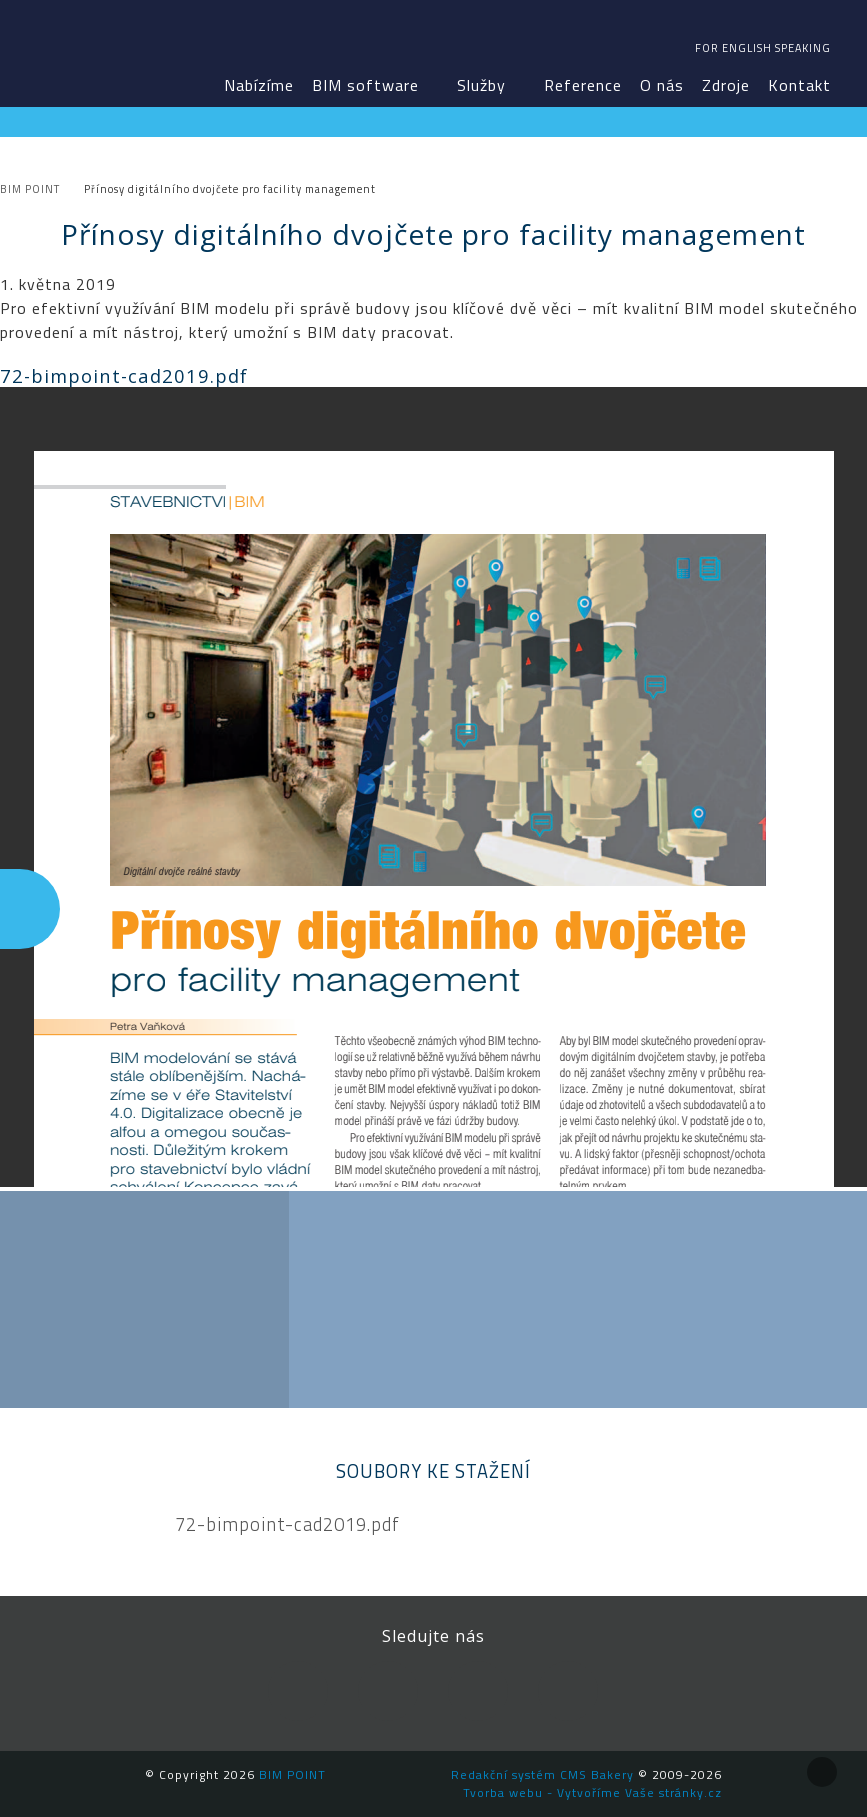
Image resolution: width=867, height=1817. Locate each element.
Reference (583, 85)
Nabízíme (259, 85)
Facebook (298, 1691)
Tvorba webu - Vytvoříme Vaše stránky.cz (592, 1792)
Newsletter (568, 1691)
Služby (481, 85)
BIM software (365, 85)
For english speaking (763, 48)
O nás (662, 85)
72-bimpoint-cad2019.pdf (287, 1524)
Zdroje (726, 85)
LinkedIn (388, 1691)
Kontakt (799, 85)
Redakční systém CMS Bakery (542, 1774)
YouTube (478, 1691)
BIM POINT (76, 50)
